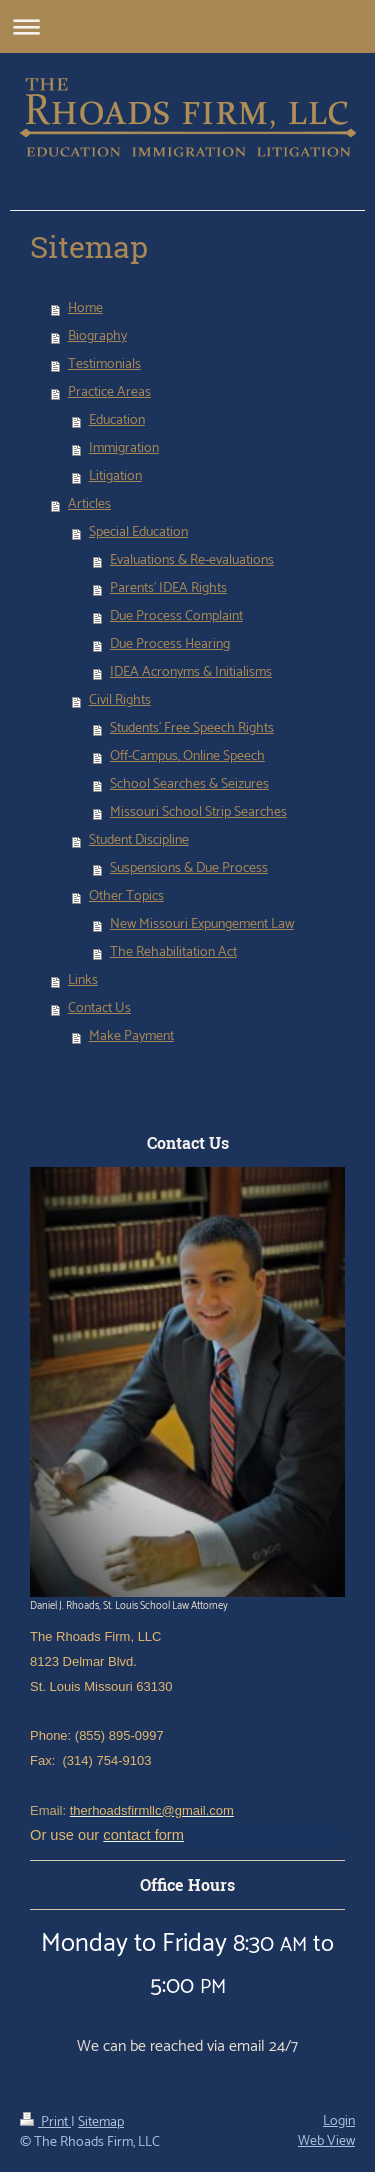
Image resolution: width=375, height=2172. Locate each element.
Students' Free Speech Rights (192, 728)
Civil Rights (120, 700)
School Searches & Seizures (189, 784)
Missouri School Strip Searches (198, 812)
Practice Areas (109, 392)
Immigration (124, 448)
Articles (89, 504)
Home (85, 308)
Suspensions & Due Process (189, 868)
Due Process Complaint (176, 616)
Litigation (115, 476)
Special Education (138, 532)
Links (83, 980)
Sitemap (101, 2122)
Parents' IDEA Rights (168, 588)
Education (117, 420)
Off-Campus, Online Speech (187, 756)
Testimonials (104, 364)
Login (339, 2121)
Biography (97, 336)
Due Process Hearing (170, 644)
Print (45, 2122)
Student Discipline (139, 840)
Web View (326, 2141)
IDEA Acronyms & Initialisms (191, 672)
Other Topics (126, 896)
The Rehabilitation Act (173, 952)
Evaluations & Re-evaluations (192, 560)
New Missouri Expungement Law (202, 924)
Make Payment (131, 1036)
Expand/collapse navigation (187, 26)
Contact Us (99, 1008)
